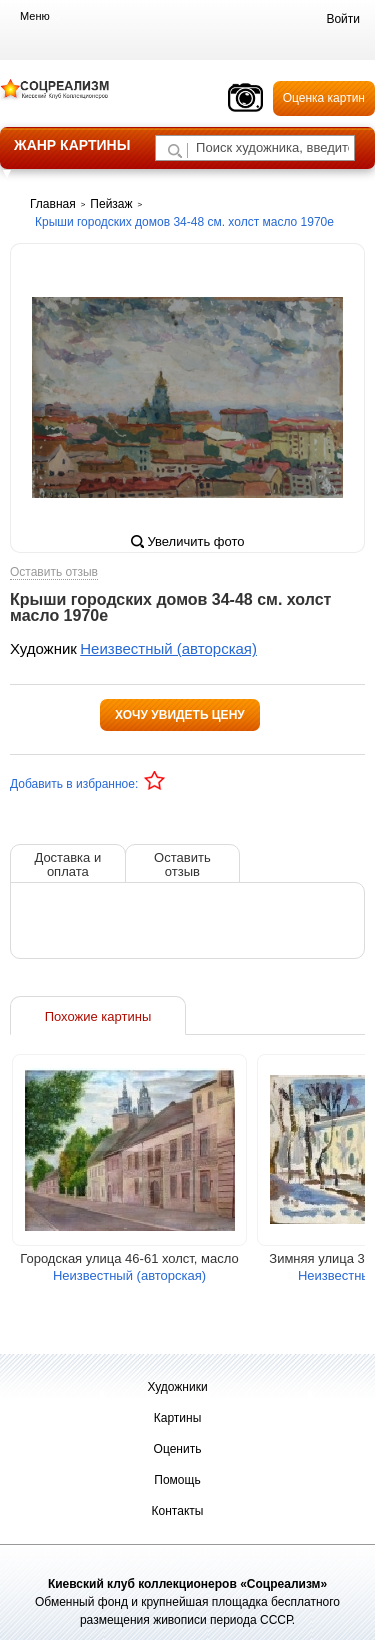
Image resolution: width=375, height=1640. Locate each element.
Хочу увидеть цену (180, 715)
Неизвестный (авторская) (168, 648)
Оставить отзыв (54, 572)
